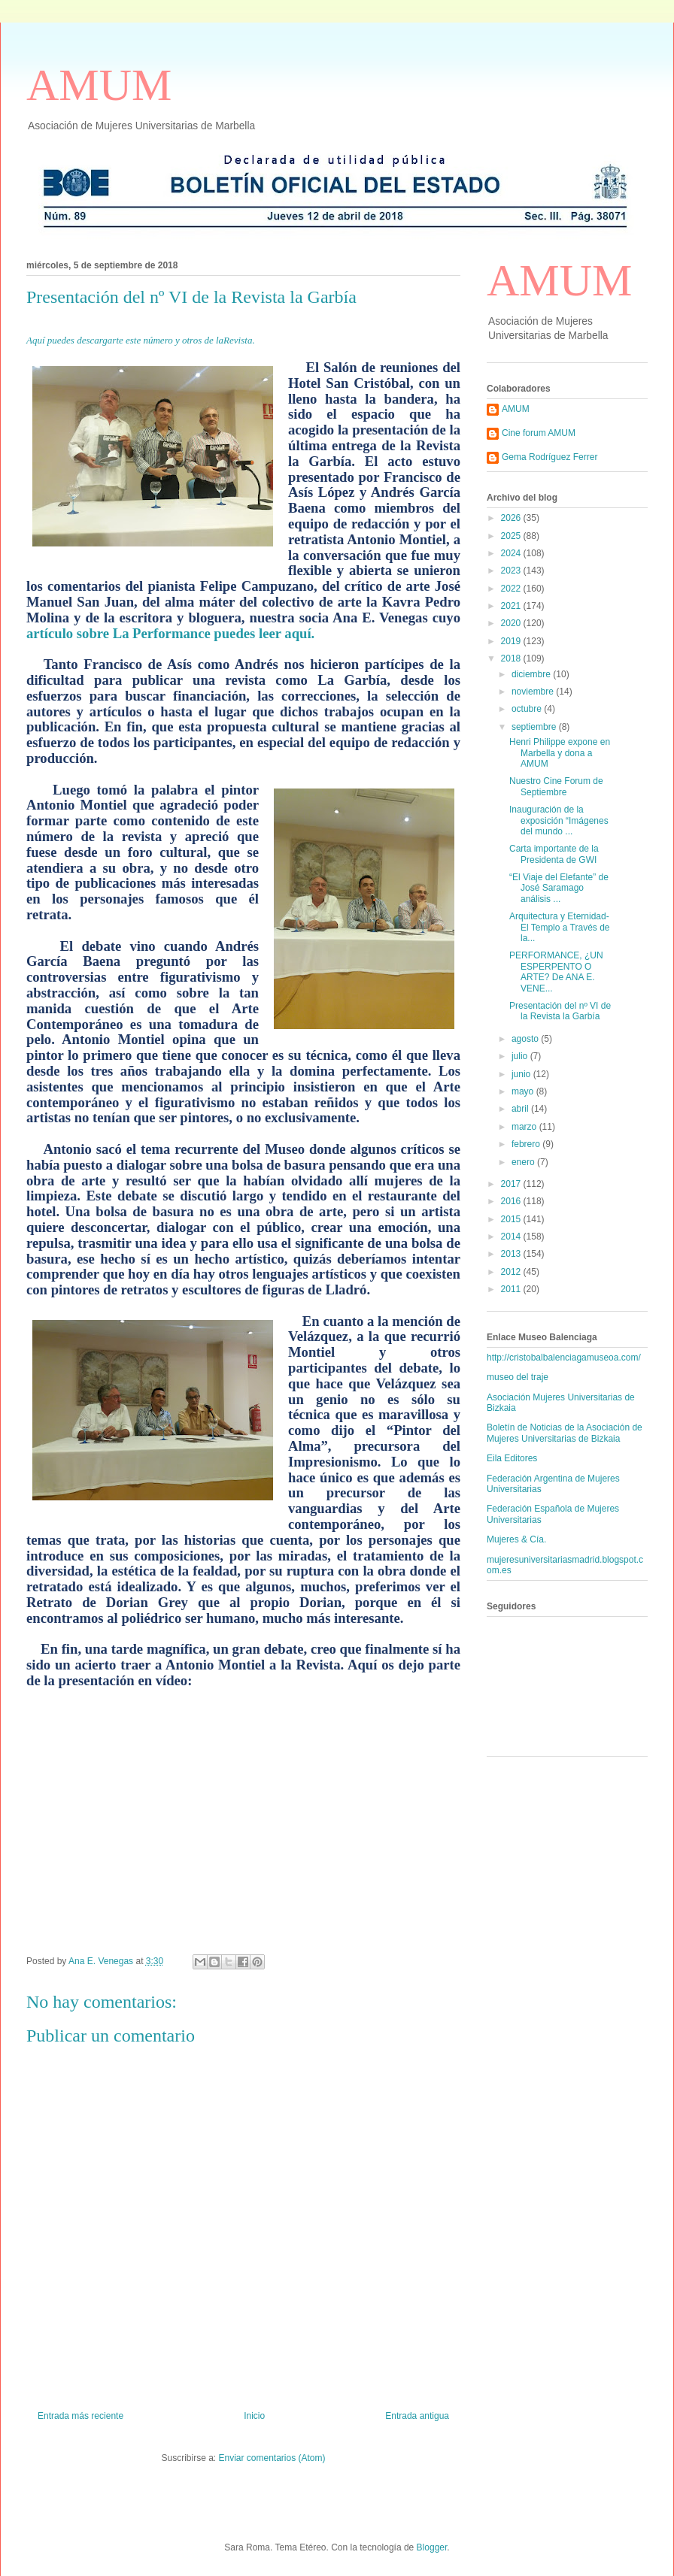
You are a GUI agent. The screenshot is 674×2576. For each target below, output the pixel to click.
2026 (512, 518)
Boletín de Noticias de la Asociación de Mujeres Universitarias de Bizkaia (564, 1432)
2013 (512, 1254)
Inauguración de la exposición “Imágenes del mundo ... (559, 820)
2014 (512, 1236)
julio (521, 1056)
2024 (512, 553)
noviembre (534, 691)
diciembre (532, 674)
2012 (512, 1272)
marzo (525, 1127)
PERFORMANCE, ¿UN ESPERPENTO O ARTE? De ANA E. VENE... (556, 971)
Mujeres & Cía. (516, 1539)
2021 (512, 606)
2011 (512, 1289)
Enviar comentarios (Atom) (271, 2458)
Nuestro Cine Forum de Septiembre (556, 786)
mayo (524, 1091)
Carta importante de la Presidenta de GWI (554, 853)
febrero (527, 1144)
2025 (512, 536)
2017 (512, 1184)
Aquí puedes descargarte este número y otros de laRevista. (140, 340)
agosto (526, 1039)
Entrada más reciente (80, 2416)
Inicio (254, 2416)
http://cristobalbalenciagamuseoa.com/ (564, 1357)
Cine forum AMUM (538, 433)
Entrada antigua (417, 2416)
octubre (528, 709)
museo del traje (517, 1377)
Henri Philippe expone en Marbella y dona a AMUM (559, 753)
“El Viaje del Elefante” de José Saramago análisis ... (559, 888)
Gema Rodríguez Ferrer (549, 457)
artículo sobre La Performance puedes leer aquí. (170, 633)
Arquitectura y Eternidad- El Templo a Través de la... (559, 927)
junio (522, 1074)
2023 (512, 570)
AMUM (99, 85)
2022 (512, 588)
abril (521, 1108)
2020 (512, 623)
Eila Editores (512, 1458)
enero (524, 1162)
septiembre (535, 727)
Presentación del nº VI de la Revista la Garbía (560, 1011)
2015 (512, 1219)
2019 (512, 641)
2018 (512, 658)
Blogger (432, 2547)
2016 (512, 1201)
